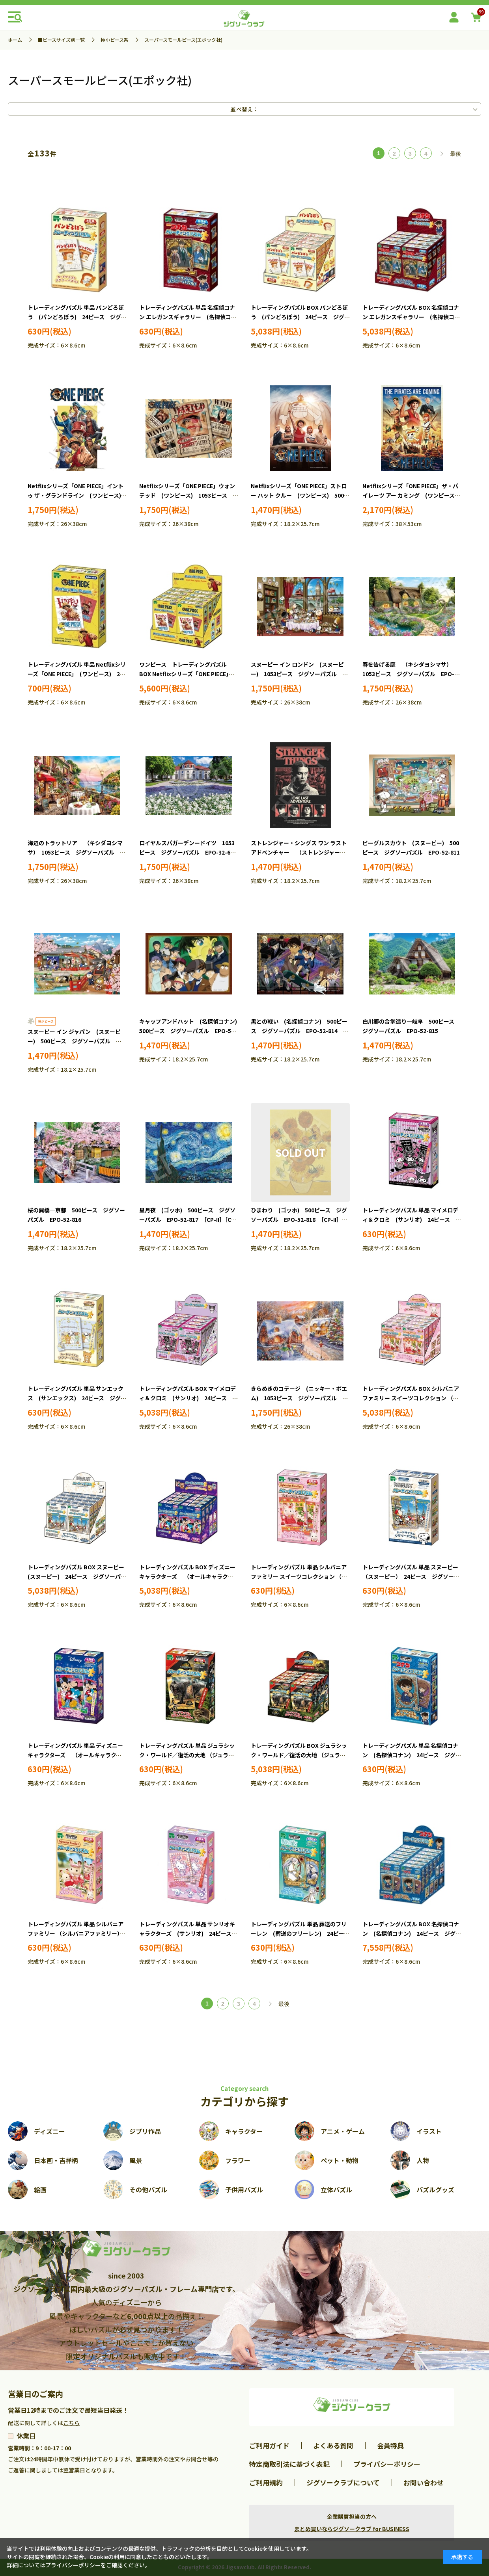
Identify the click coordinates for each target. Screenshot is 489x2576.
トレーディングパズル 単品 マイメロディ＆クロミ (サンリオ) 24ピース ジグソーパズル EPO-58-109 (411, 1219)
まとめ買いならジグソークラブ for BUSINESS (351, 2529)
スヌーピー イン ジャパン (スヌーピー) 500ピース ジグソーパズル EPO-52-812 (74, 1041)
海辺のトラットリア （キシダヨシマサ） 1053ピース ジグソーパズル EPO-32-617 (75, 852)
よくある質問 (333, 2445)
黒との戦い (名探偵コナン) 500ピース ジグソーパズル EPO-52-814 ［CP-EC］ (299, 1030)
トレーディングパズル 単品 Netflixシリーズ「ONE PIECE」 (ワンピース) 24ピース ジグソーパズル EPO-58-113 (77, 673)
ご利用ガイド (269, 2445)
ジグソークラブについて (343, 2482)
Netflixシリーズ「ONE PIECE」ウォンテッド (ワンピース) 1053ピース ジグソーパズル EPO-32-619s (188, 495)
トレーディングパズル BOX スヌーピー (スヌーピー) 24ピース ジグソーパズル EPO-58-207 (79, 1576)
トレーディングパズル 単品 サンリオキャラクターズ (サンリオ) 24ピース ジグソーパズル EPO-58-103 (188, 1933)
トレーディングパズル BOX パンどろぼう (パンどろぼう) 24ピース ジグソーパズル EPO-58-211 (300, 316)
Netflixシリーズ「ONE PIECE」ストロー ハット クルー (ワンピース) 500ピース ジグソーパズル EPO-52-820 (300, 495)
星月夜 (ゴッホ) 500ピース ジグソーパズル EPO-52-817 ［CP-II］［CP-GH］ (188, 1219)
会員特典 (390, 2445)
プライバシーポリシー (386, 2464)
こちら (71, 2423)
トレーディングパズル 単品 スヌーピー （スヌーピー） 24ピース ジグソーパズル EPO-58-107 (413, 1576)
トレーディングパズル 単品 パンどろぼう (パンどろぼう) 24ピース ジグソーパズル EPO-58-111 (77, 316)
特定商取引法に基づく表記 (289, 2464)
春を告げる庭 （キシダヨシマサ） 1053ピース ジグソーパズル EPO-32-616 (408, 673)
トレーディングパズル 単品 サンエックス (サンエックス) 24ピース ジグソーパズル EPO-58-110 (77, 1398)
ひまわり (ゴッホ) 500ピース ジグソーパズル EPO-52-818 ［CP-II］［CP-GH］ (299, 1219)
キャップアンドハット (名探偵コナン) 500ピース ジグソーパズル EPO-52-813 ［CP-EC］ (191, 1030)
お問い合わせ (423, 2482)
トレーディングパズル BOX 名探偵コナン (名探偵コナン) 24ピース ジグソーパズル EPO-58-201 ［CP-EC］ (411, 1933)
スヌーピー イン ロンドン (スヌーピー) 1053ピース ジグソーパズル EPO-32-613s (297, 673)
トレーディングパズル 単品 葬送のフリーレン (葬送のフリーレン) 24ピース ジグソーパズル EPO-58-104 (303, 1933)
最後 (455, 154)
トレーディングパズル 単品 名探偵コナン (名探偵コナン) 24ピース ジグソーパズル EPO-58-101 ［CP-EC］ (411, 1754)
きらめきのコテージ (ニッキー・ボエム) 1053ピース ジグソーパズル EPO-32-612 (299, 1398)
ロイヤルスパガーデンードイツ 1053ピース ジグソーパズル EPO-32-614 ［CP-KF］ (190, 852)
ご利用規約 (266, 2482)
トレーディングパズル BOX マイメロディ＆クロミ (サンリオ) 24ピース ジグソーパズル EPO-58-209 (188, 1398)
